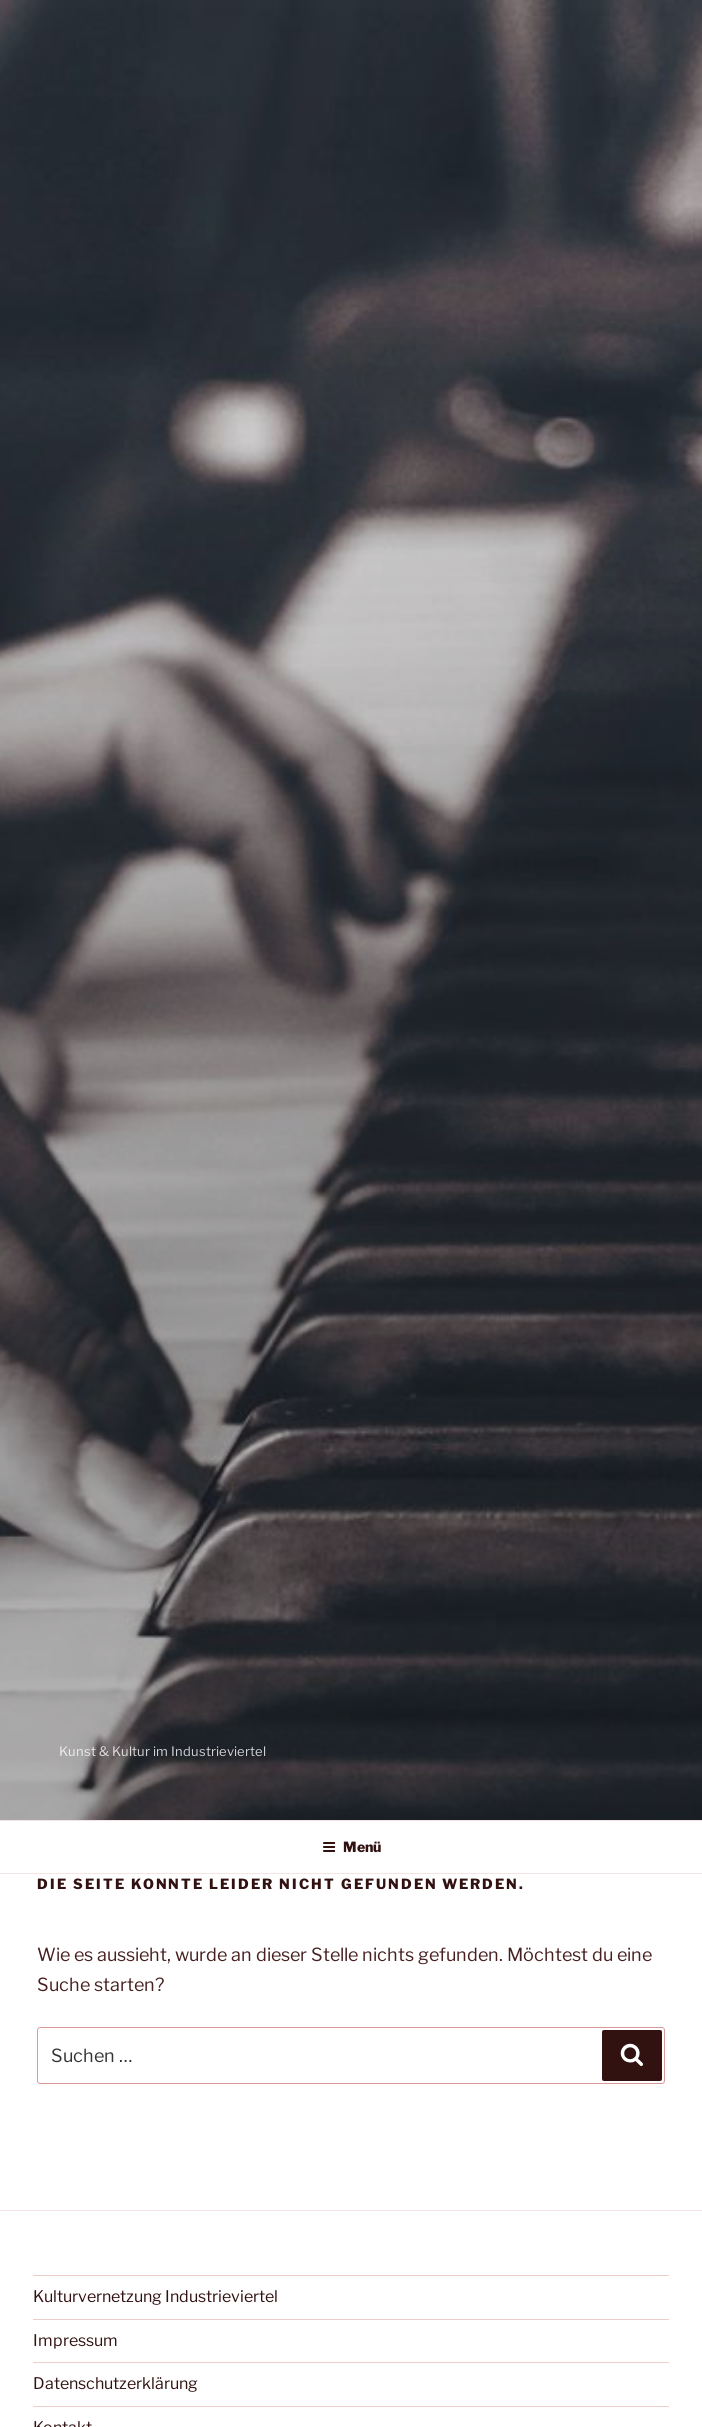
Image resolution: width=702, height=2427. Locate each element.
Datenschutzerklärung (115, 2383)
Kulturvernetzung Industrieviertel (155, 2296)
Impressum (75, 2340)
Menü (351, 1846)
